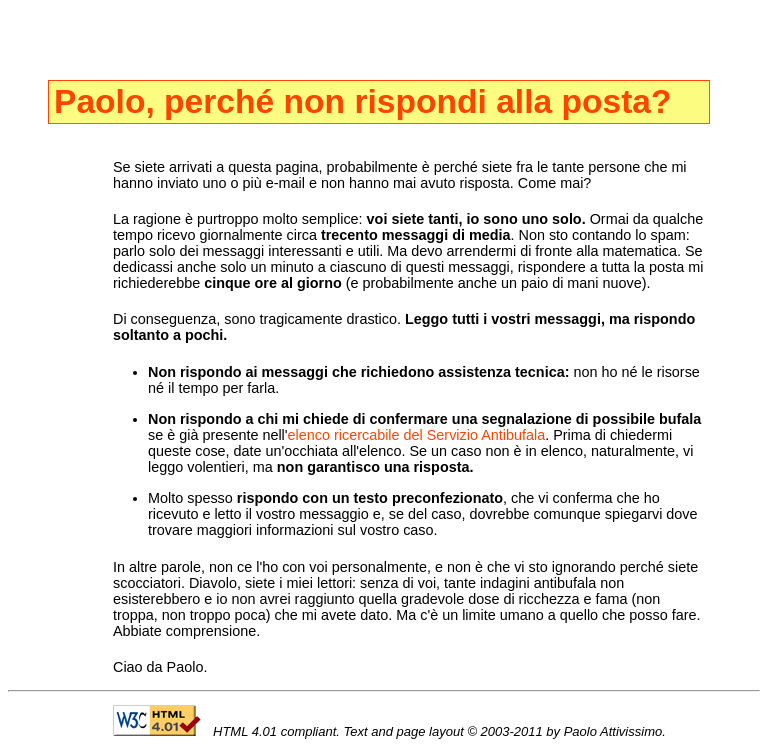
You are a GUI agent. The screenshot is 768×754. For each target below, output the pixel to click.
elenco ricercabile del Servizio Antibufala (417, 435)
